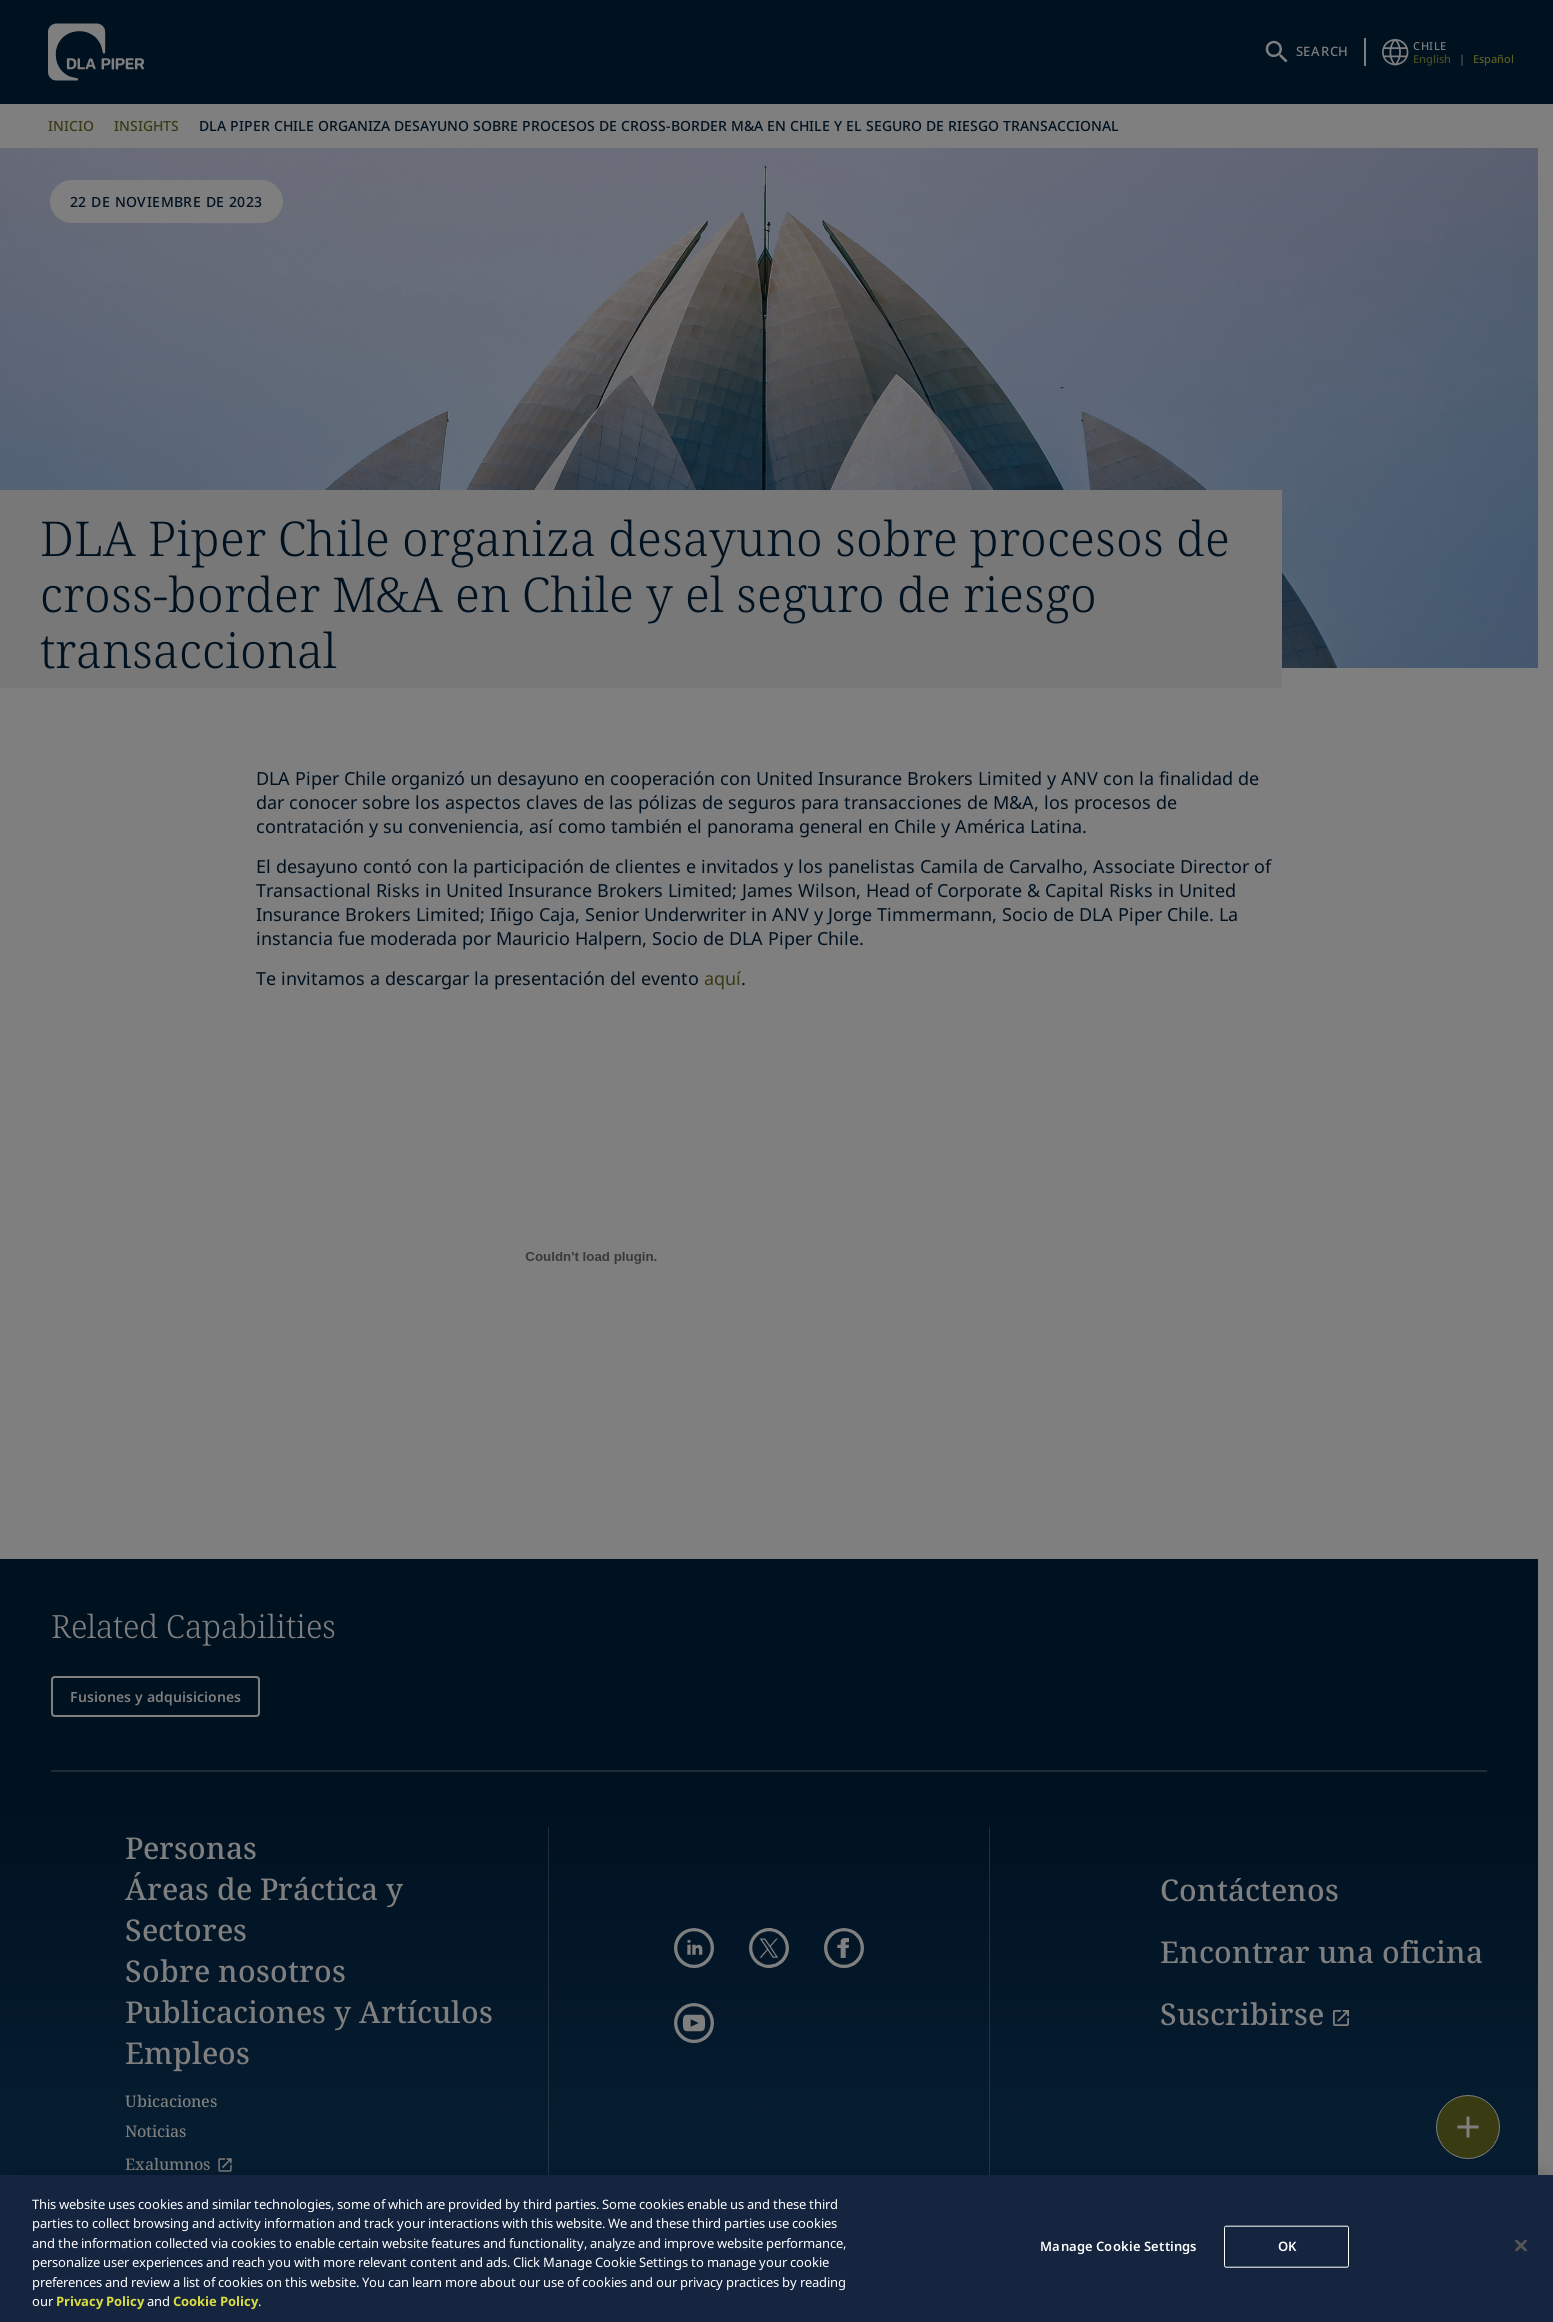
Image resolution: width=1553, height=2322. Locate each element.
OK (1287, 2246)
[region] (776, 2248)
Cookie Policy (215, 2301)
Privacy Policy (100, 2301)
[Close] (1521, 2246)
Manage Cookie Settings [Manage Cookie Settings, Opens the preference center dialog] (1118, 2246)
